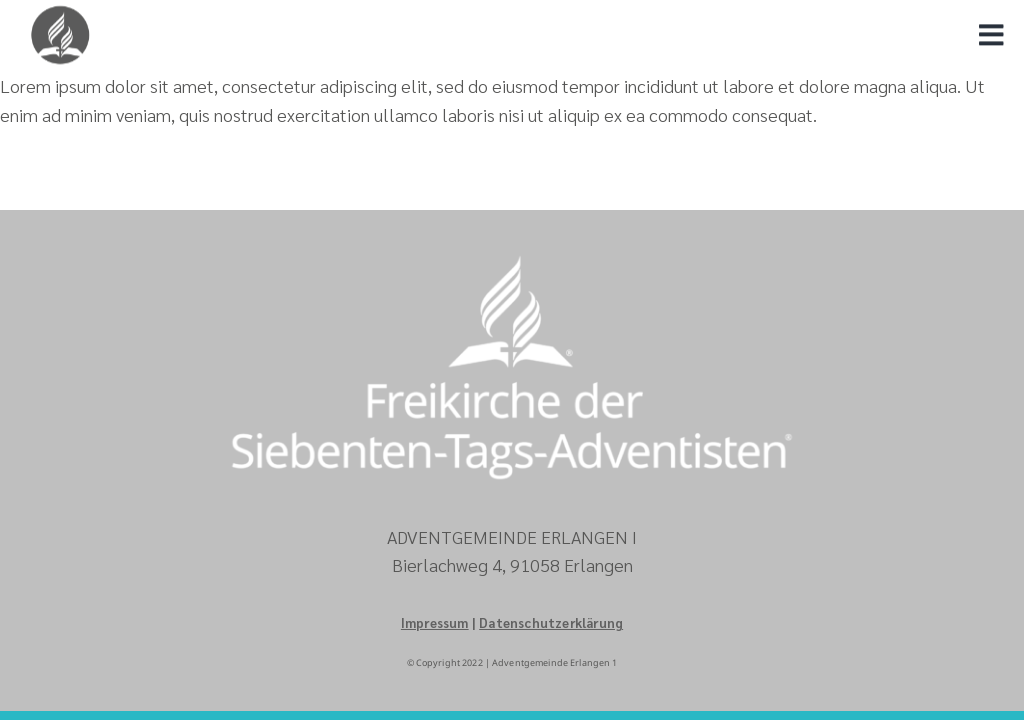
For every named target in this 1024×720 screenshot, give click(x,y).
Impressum (435, 622)
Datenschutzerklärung (551, 622)
